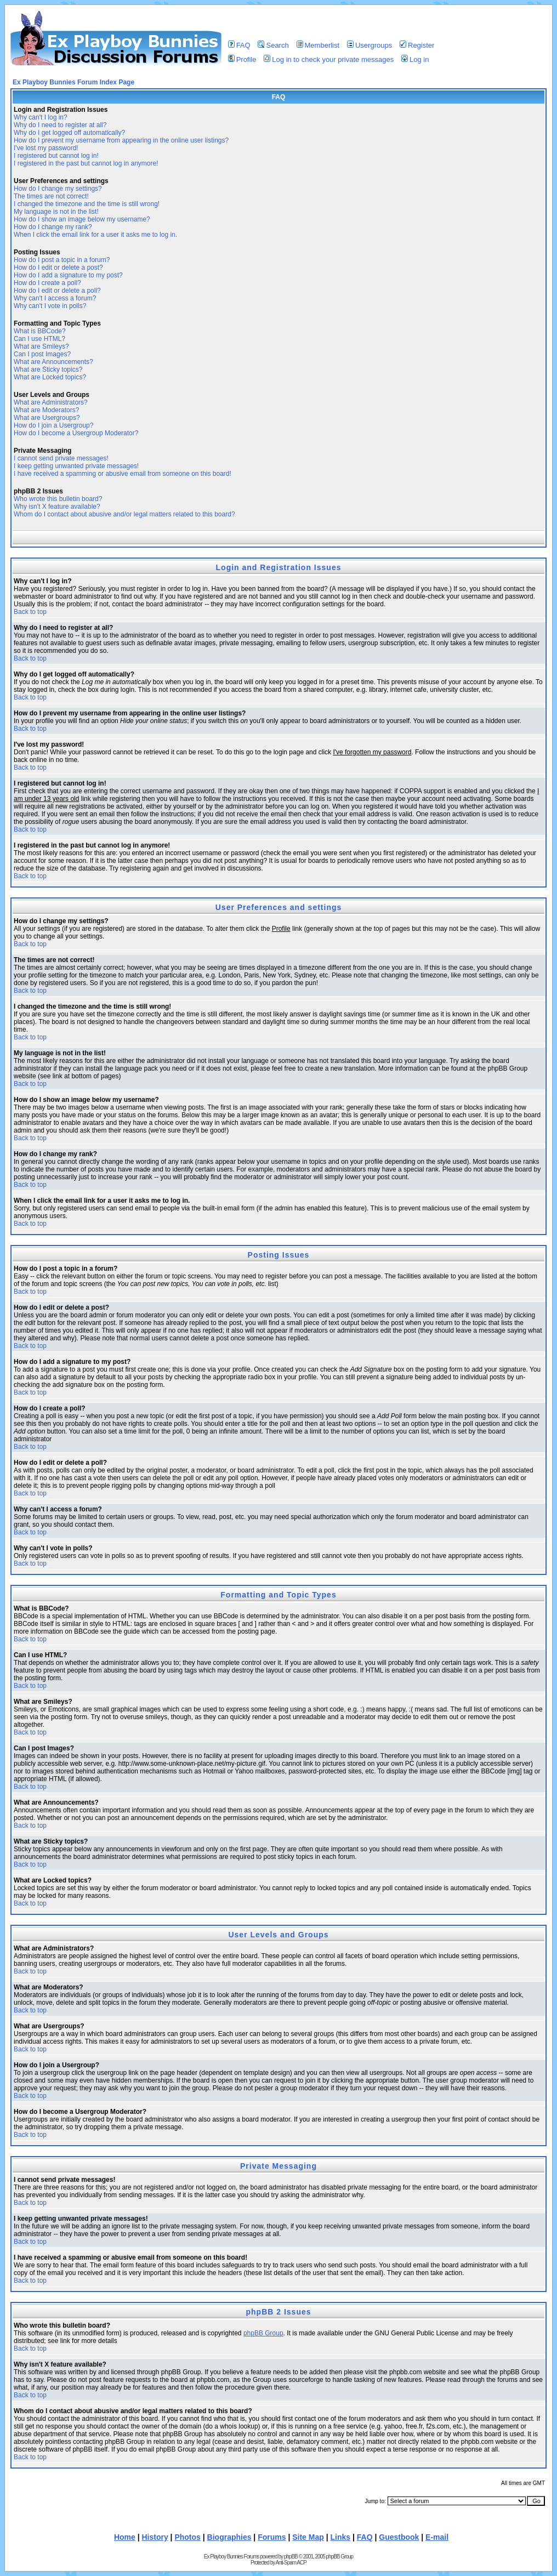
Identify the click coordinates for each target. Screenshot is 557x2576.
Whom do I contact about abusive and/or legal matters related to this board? (124, 514)
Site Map (308, 2537)
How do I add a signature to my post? (68, 275)
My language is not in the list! (56, 211)
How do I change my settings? (58, 188)
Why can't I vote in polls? (50, 306)
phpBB (291, 2557)
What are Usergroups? (47, 418)
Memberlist (318, 45)
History (154, 2537)
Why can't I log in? (40, 117)
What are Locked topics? (50, 377)
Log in (415, 59)
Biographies (229, 2537)
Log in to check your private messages (329, 59)
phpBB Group (263, 2333)
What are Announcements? (53, 362)
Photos (187, 2537)
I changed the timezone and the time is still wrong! (87, 204)
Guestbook (399, 2537)
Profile (242, 59)
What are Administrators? (51, 402)
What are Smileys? (41, 346)
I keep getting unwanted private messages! (76, 466)
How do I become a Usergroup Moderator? (76, 433)
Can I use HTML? (39, 339)
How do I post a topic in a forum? (62, 260)
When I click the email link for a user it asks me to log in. (95, 234)
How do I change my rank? (53, 227)
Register (417, 45)
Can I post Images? (42, 354)
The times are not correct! (51, 196)
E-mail (436, 2537)
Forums (272, 2537)
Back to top (30, 612)
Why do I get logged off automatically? (69, 133)
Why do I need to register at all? (60, 125)
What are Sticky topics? (48, 369)
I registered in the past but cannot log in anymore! (86, 163)
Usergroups (369, 45)
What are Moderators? (46, 410)
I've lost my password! (46, 148)
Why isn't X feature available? (57, 506)
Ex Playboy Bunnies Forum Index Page (73, 82)
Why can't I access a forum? (55, 298)
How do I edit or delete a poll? (57, 290)
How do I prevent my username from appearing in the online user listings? (121, 140)
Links (341, 2537)
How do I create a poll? (47, 283)
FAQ (239, 45)
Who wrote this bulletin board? (58, 499)
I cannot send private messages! (61, 458)
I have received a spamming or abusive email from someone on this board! (122, 473)
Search (273, 45)
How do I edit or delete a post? (58, 267)
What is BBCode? (40, 331)
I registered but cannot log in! (56, 156)
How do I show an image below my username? (82, 219)
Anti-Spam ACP (290, 2563)
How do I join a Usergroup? (53, 425)
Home (124, 2537)
